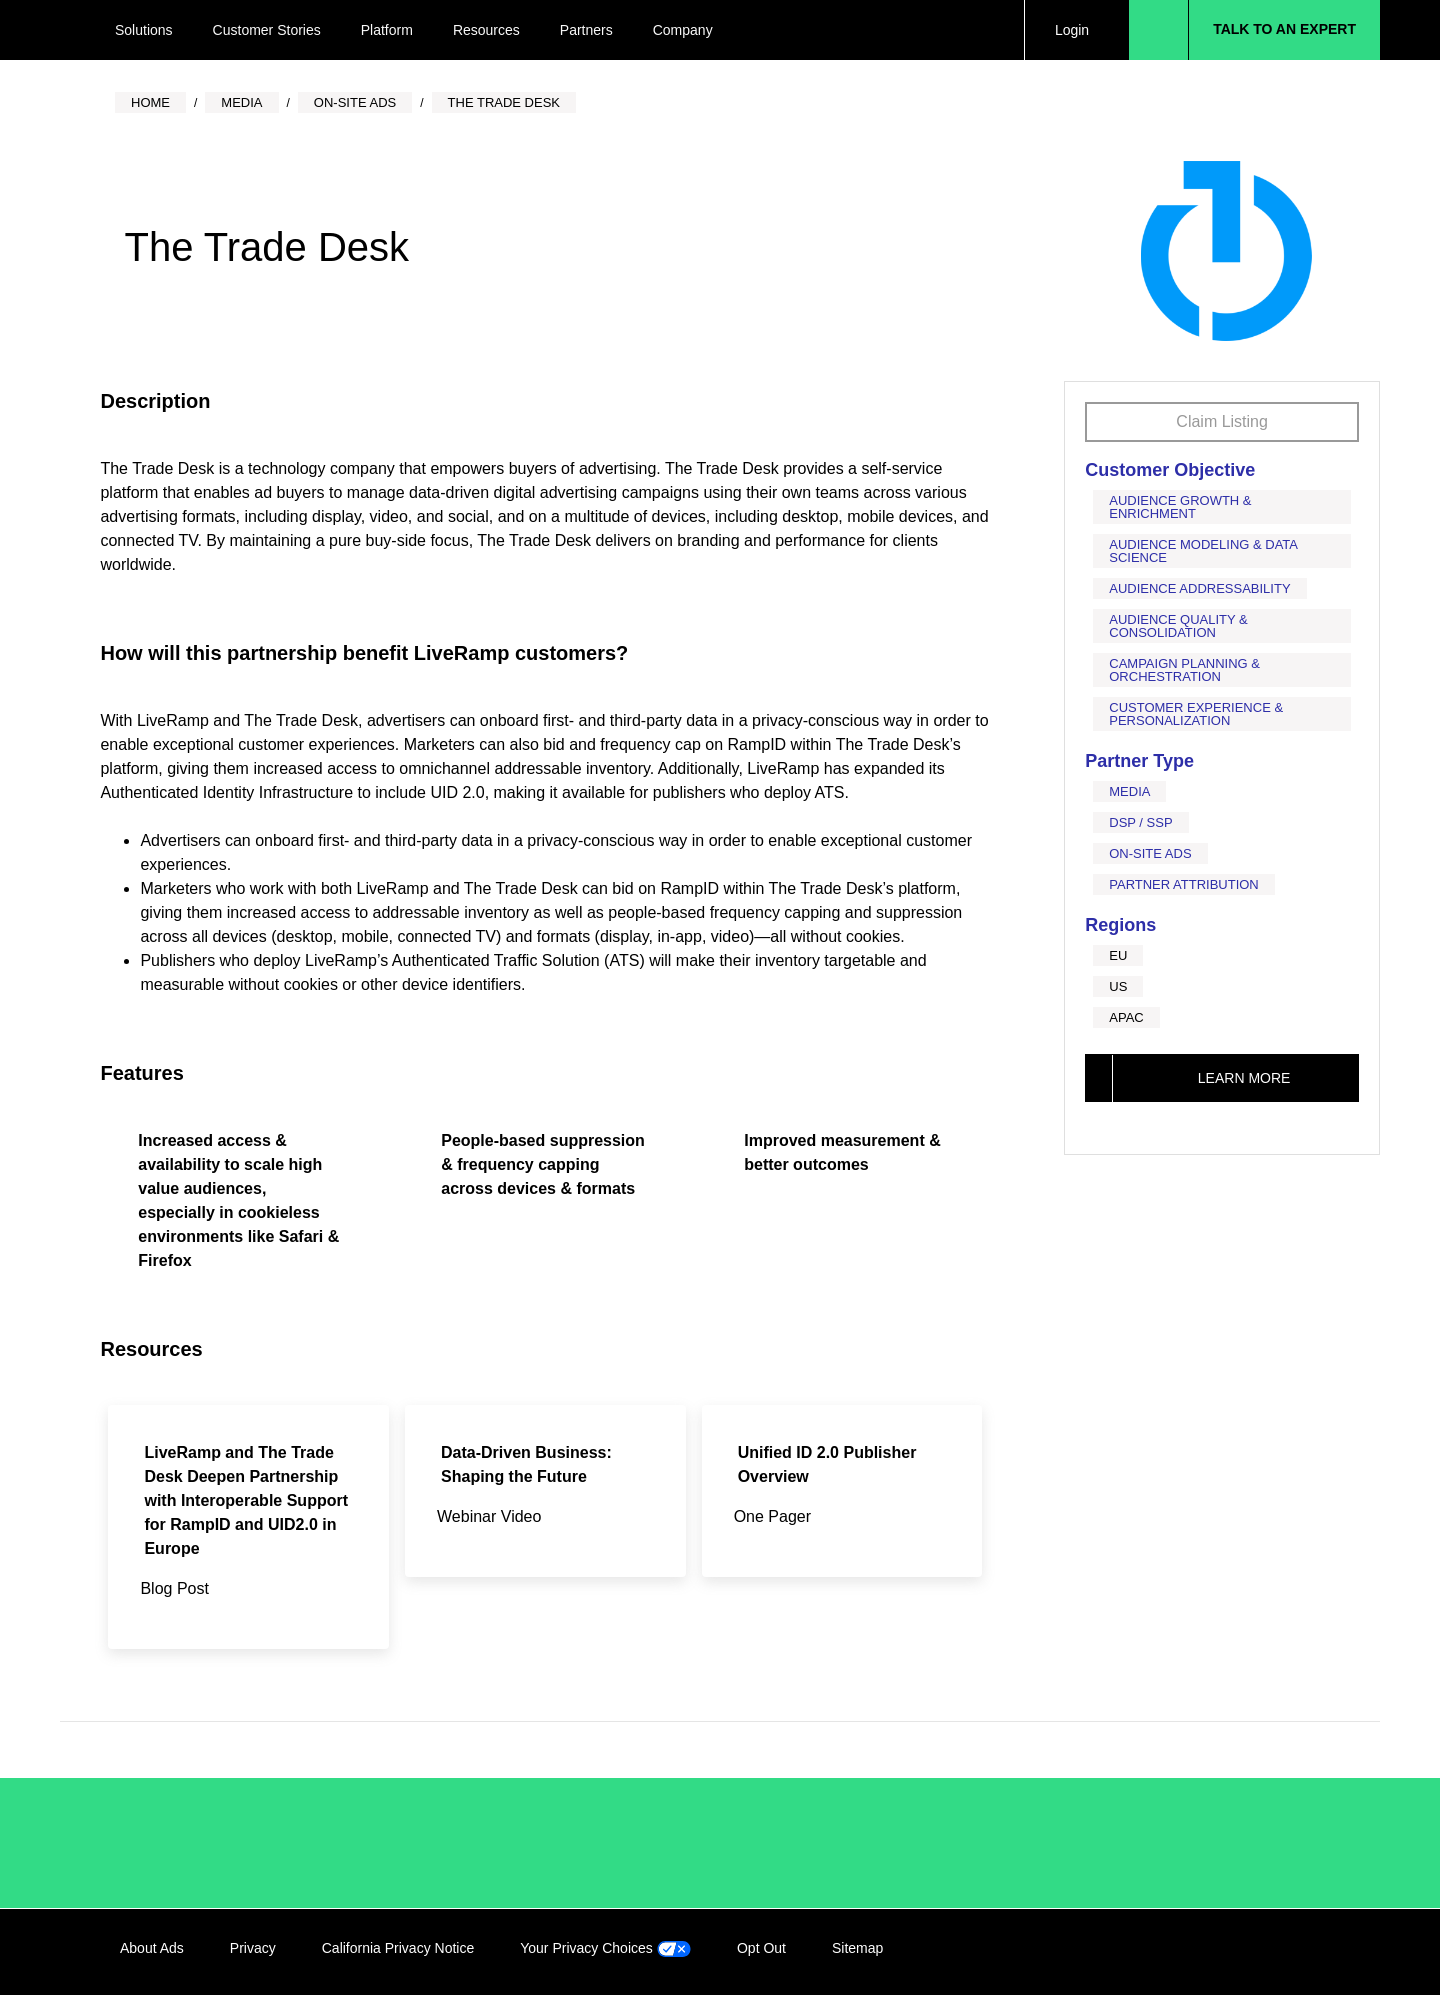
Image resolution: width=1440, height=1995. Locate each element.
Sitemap (857, 1948)
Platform (387, 30)
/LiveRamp (187, 1843)
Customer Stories (267, 30)
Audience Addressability (1199, 588)
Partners (586, 30)
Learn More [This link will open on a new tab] (1244, 1078)
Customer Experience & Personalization (1196, 714)
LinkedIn (1184, 1952)
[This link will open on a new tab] (248, 1527)
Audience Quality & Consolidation (1178, 626)
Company (683, 30)
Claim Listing (1222, 421)
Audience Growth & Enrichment (1180, 507)
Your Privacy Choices (605, 1948)
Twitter (1266, 1952)
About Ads (152, 1948)
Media (1129, 791)
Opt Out (761, 1948)
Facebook (1225, 1952)
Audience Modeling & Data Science (1203, 551)
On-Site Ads (1150, 853)
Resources (486, 30)
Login (1072, 30)
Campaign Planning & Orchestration (1184, 670)
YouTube (1307, 1952)
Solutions (144, 30)
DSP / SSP (1140, 822)
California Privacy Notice (398, 1948)
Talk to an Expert (1284, 29)
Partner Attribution (1184, 884)
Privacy (253, 1948)
